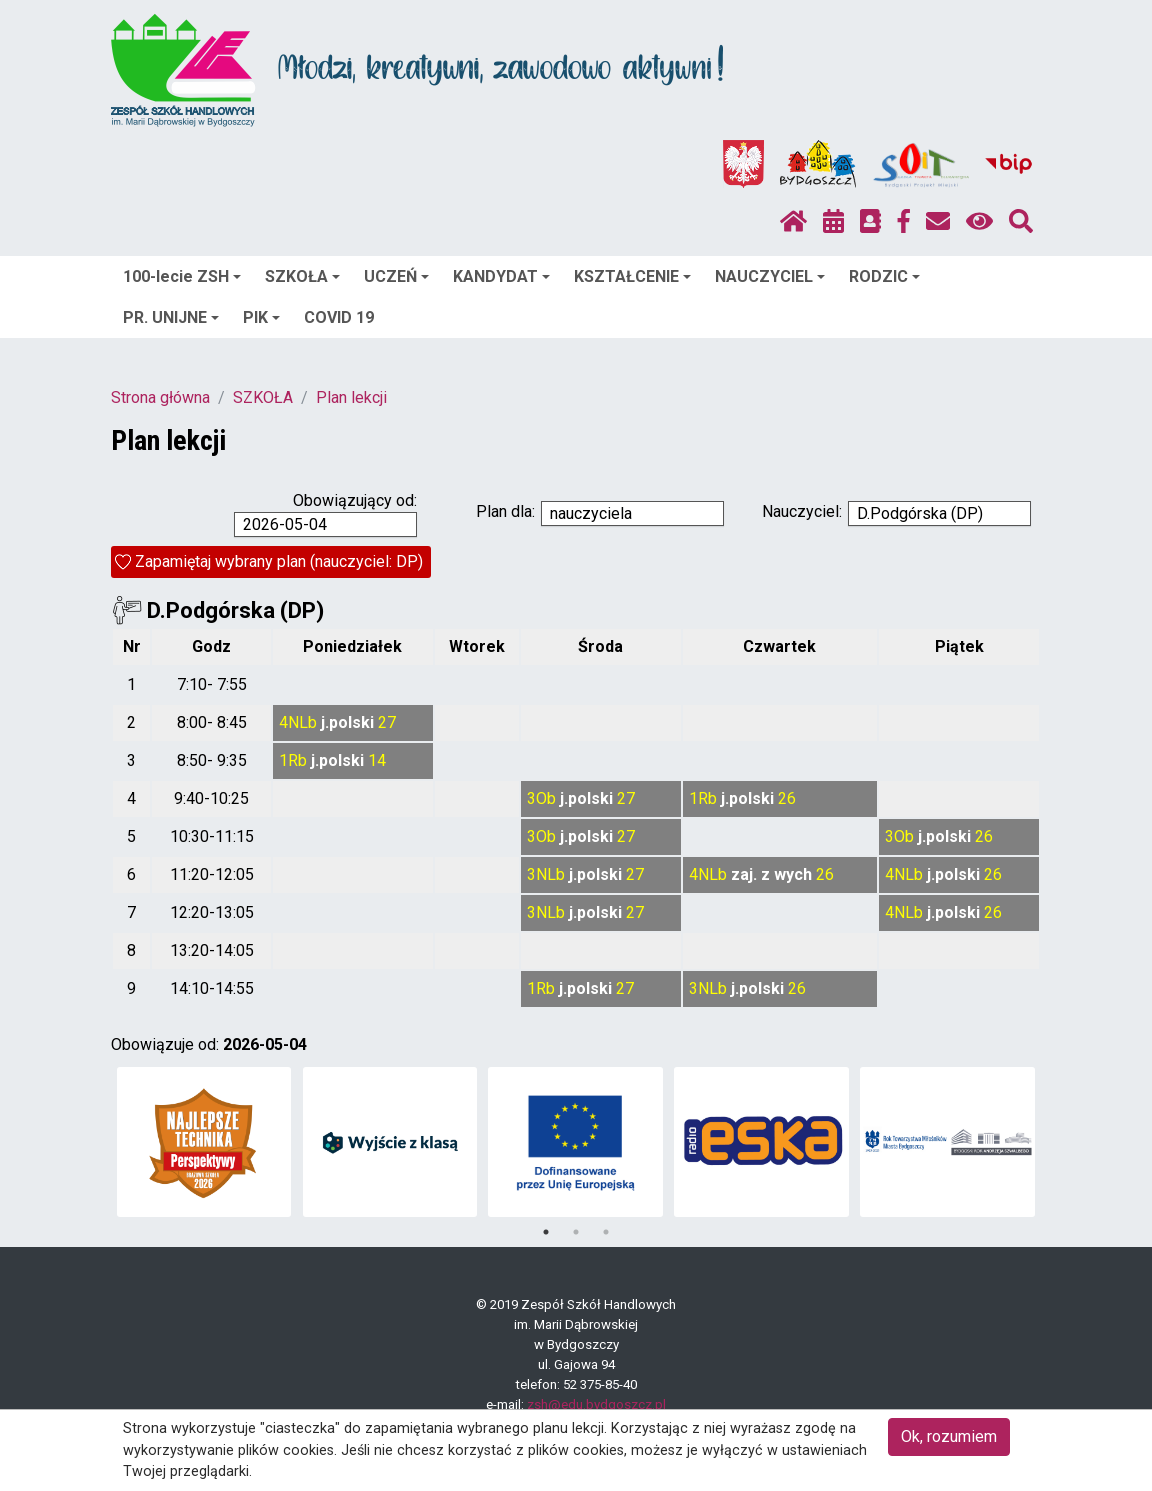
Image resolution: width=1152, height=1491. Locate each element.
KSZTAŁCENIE (632, 276)
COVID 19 (339, 317)
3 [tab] (606, 1232)
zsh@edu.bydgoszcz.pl (596, 1404)
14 (377, 760)
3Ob (541, 798)
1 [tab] (546, 1232)
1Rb (293, 760)
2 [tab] (576, 1232)
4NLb (298, 722)
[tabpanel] (204, 1142)
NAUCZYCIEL (770, 276)
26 (787, 798)
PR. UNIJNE (171, 317)
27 (387, 722)
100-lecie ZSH (182, 276)
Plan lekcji (351, 397)
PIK (261, 317)
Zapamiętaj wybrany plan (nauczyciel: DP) (279, 561)
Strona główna (160, 397)
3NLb (546, 874)
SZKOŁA (302, 276)
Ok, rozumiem (949, 1436)
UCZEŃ (396, 276)
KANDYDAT (501, 276)
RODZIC (884, 276)
